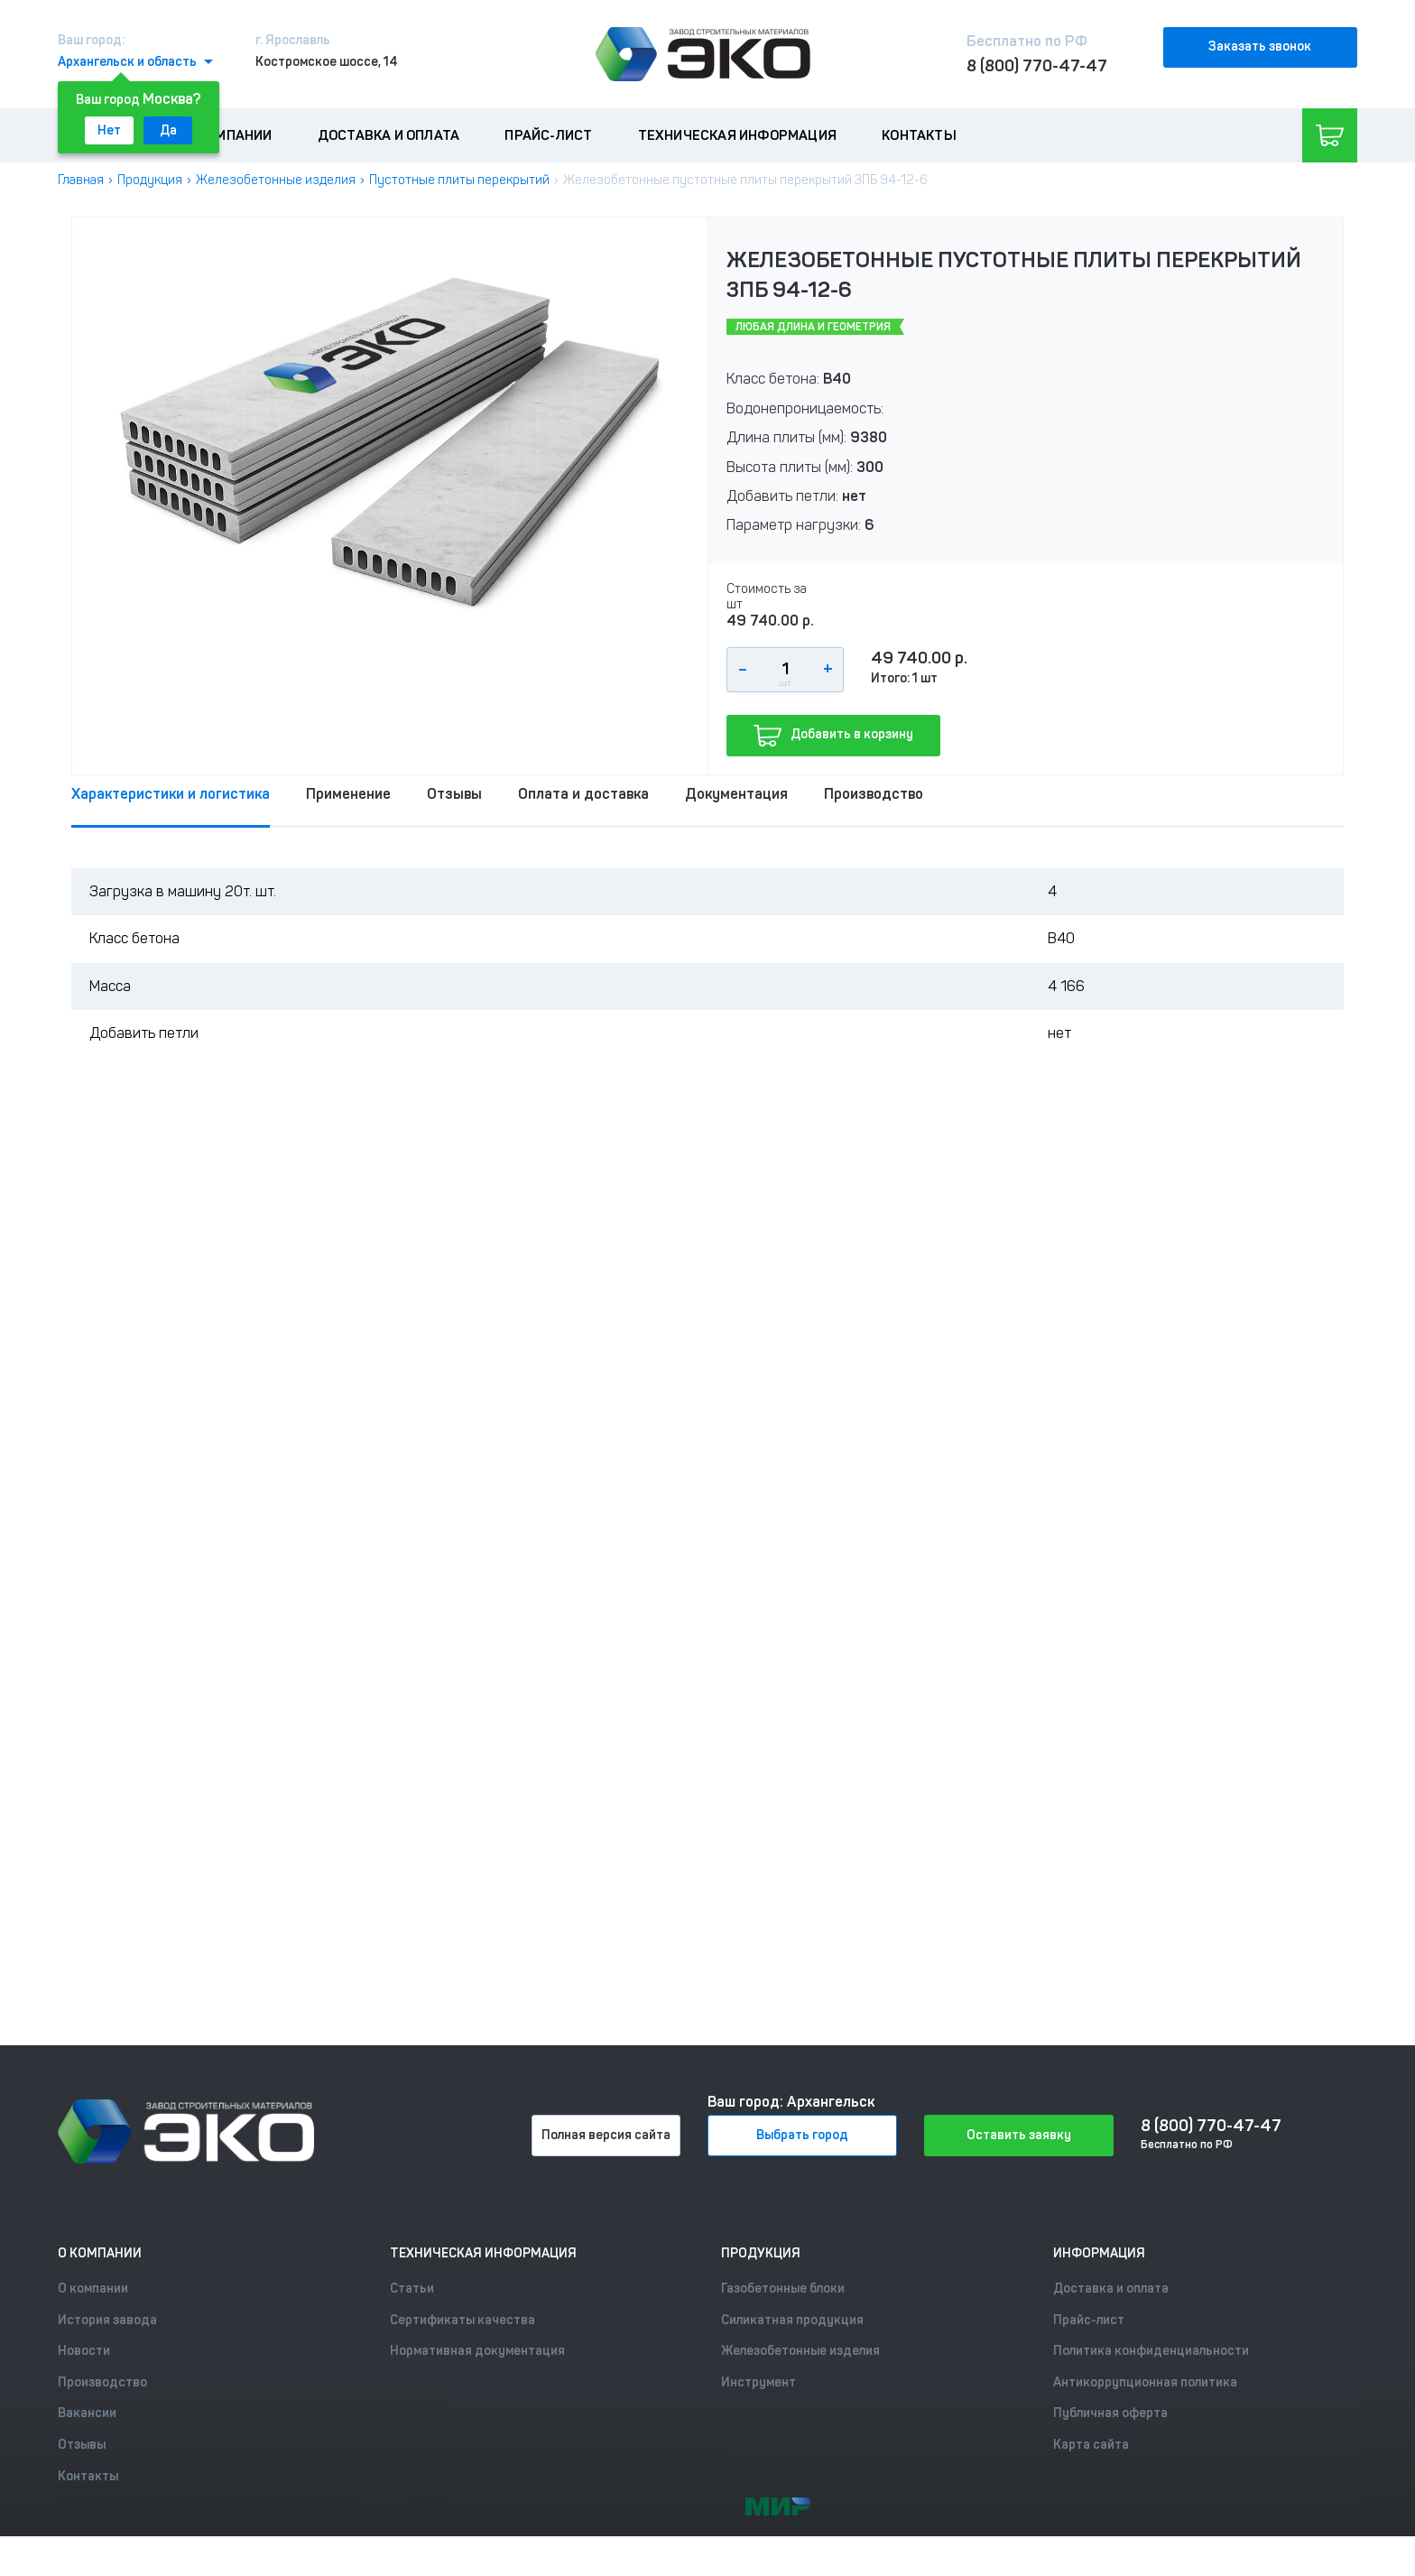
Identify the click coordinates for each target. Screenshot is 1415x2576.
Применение (348, 793)
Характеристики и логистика (170, 793)
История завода (107, 2320)
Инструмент (758, 2382)
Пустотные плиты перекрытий (459, 180)
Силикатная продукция (792, 2320)
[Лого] (703, 54)
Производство (873, 793)
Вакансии (87, 2413)
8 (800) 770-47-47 (1036, 66)
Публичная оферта (1110, 2413)
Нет (109, 130)
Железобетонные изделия (276, 180)
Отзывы (454, 793)
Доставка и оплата (388, 135)
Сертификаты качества (462, 2320)
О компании (229, 135)
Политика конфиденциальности (1151, 2350)
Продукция (149, 180)
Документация (736, 793)
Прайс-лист (548, 135)
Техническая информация (737, 135)
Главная (81, 180)
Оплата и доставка (583, 793)
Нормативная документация (477, 2350)
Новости (84, 2350)
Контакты (919, 135)
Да (168, 130)
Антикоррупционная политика (1145, 2382)
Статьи (412, 2288)
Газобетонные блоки (783, 2288)
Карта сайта (1091, 2444)
